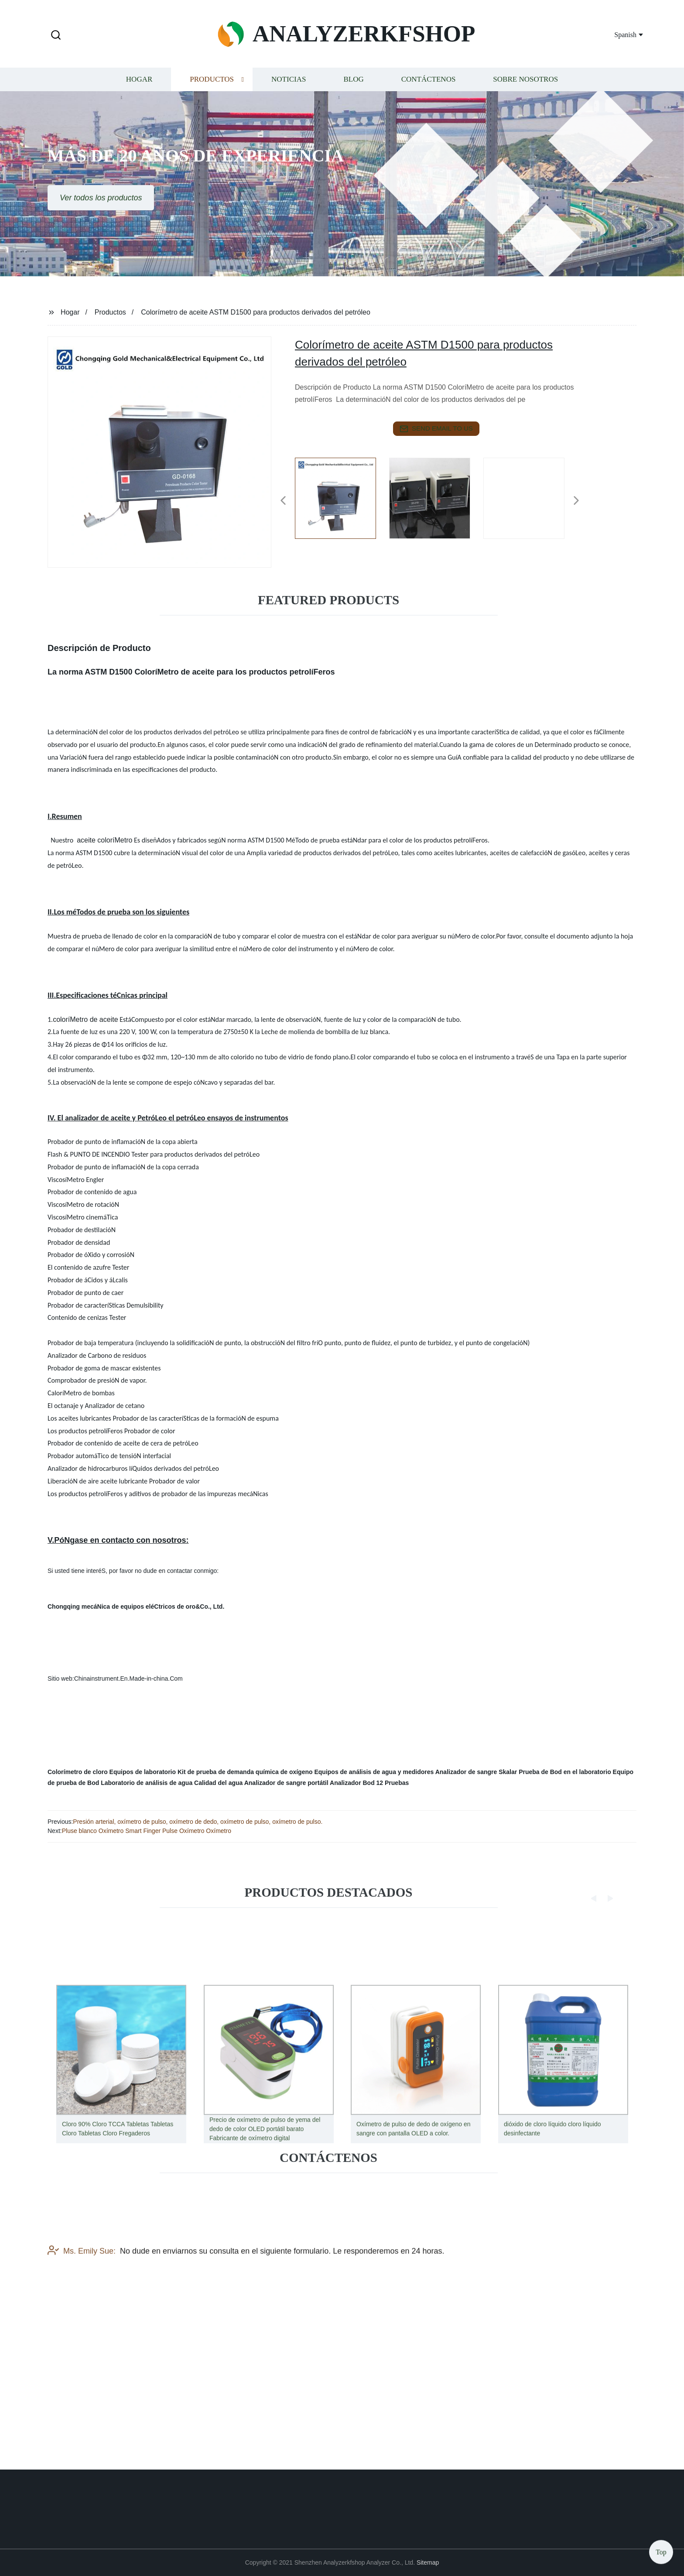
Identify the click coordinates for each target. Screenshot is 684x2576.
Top (661, 2549)
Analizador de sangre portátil (286, 1782)
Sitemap (428, 2562)
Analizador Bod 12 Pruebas (369, 1782)
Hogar (139, 90)
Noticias (288, 90)
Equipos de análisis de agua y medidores (374, 1771)
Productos (212, 90)
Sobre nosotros (525, 90)
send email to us (436, 429)
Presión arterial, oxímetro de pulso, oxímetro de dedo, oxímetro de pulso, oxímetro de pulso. (197, 1821)
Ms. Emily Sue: (82, 2309)
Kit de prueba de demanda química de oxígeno (245, 1771)
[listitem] (342, 497)
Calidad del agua (218, 1782)
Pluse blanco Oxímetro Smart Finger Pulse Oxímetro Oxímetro (146, 1830)
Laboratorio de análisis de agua (146, 1782)
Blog (353, 90)
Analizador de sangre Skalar (476, 1771)
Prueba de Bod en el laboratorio (565, 1771)
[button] (56, 35)
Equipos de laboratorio (142, 1771)
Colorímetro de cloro (78, 1771)
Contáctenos (428, 90)
